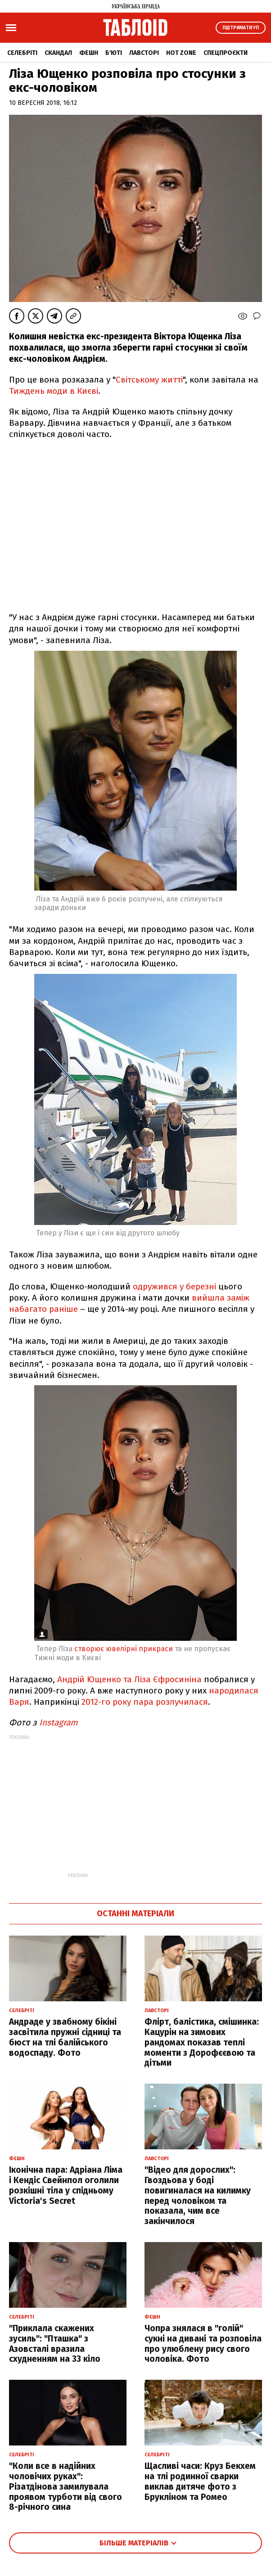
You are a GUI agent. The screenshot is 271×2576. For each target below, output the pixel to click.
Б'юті (113, 53)
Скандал (58, 53)
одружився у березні (174, 1286)
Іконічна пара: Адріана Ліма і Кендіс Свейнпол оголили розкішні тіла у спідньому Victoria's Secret (65, 2185)
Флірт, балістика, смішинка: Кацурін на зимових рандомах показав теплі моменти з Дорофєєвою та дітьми (202, 2042)
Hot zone (181, 53)
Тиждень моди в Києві (53, 391)
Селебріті (22, 53)
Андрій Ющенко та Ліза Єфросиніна (129, 1679)
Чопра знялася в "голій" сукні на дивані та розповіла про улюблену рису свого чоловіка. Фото (203, 2343)
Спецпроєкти (225, 53)
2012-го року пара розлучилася (144, 1702)
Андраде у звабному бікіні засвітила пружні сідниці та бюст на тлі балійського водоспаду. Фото (65, 2037)
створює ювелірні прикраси (122, 1648)
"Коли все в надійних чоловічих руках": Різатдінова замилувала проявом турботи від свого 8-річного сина (65, 2486)
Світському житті (149, 379)
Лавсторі (144, 53)
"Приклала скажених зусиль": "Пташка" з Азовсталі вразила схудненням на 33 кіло (54, 2343)
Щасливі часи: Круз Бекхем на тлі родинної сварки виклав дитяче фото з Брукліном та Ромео (200, 2481)
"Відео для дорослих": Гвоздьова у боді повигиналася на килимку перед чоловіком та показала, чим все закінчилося (198, 2195)
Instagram (58, 1722)
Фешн (88, 53)
